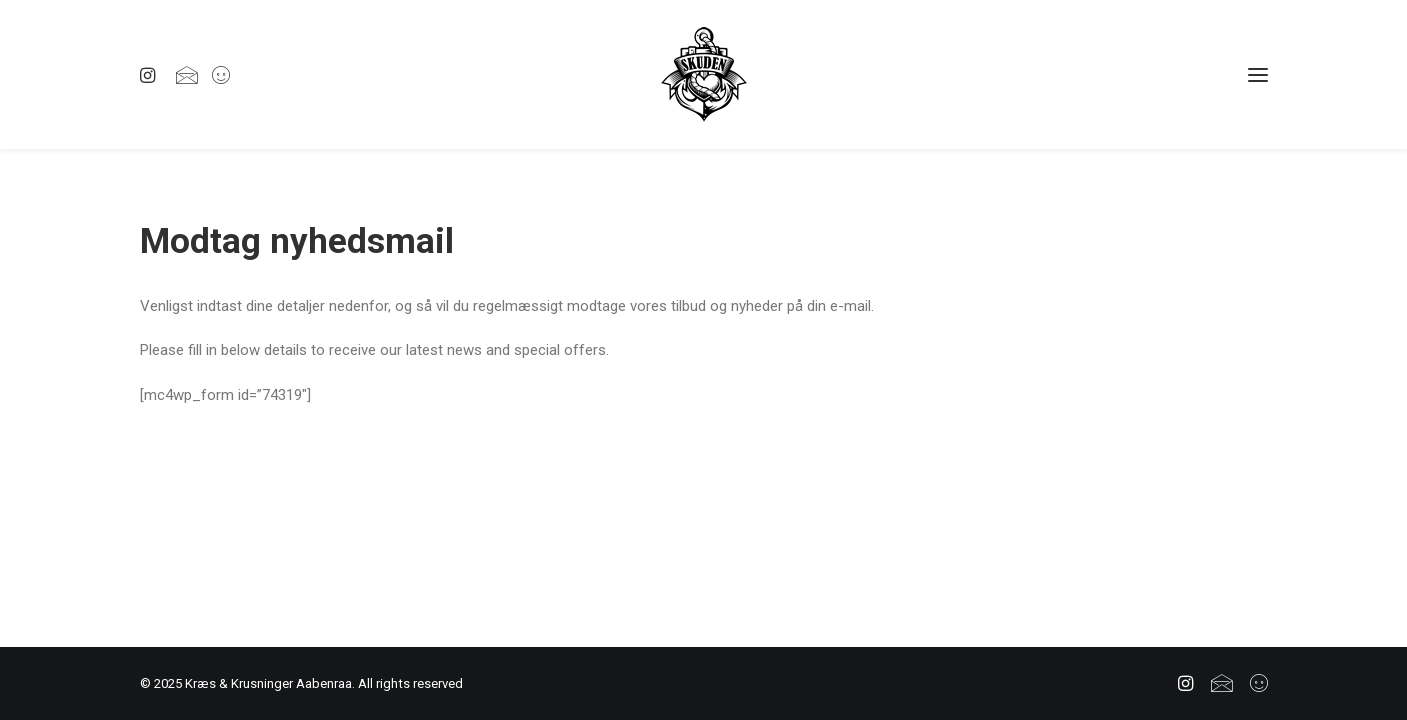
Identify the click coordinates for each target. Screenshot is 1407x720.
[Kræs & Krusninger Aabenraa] (704, 74)
